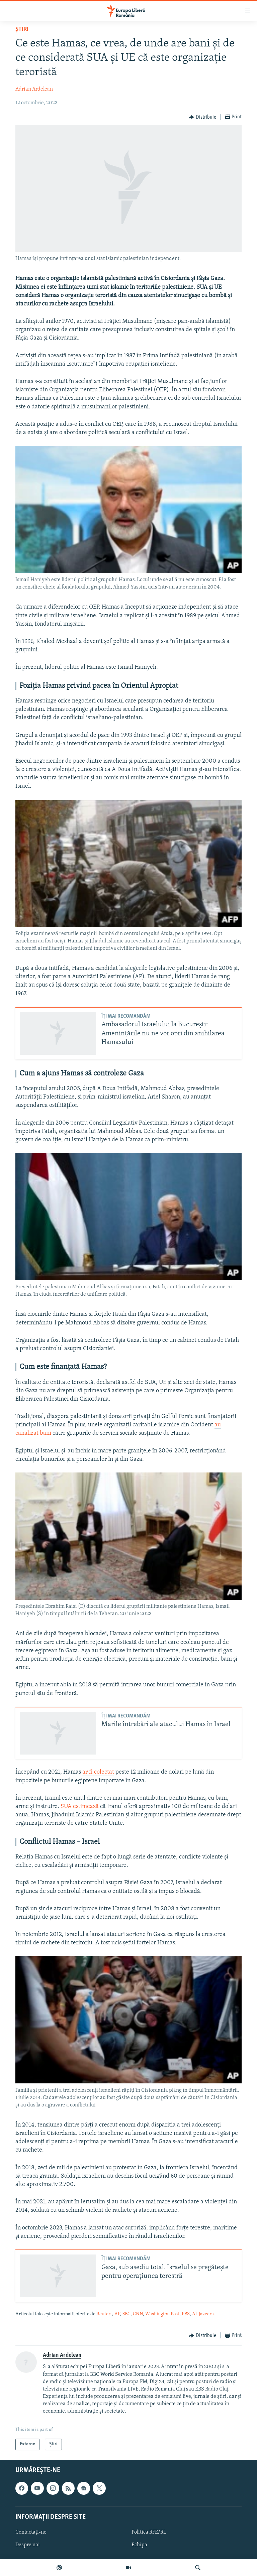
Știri (21, 29)
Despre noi (27, 2545)
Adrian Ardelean (34, 89)
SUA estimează (80, 1806)
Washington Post (162, 2314)
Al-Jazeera (203, 2314)
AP (117, 2314)
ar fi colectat (98, 1772)
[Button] (202, 117)
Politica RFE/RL (149, 2532)
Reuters (104, 2314)
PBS (186, 2314)
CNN (138, 2314)
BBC (126, 2314)
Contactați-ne (31, 2532)
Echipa (139, 2545)
